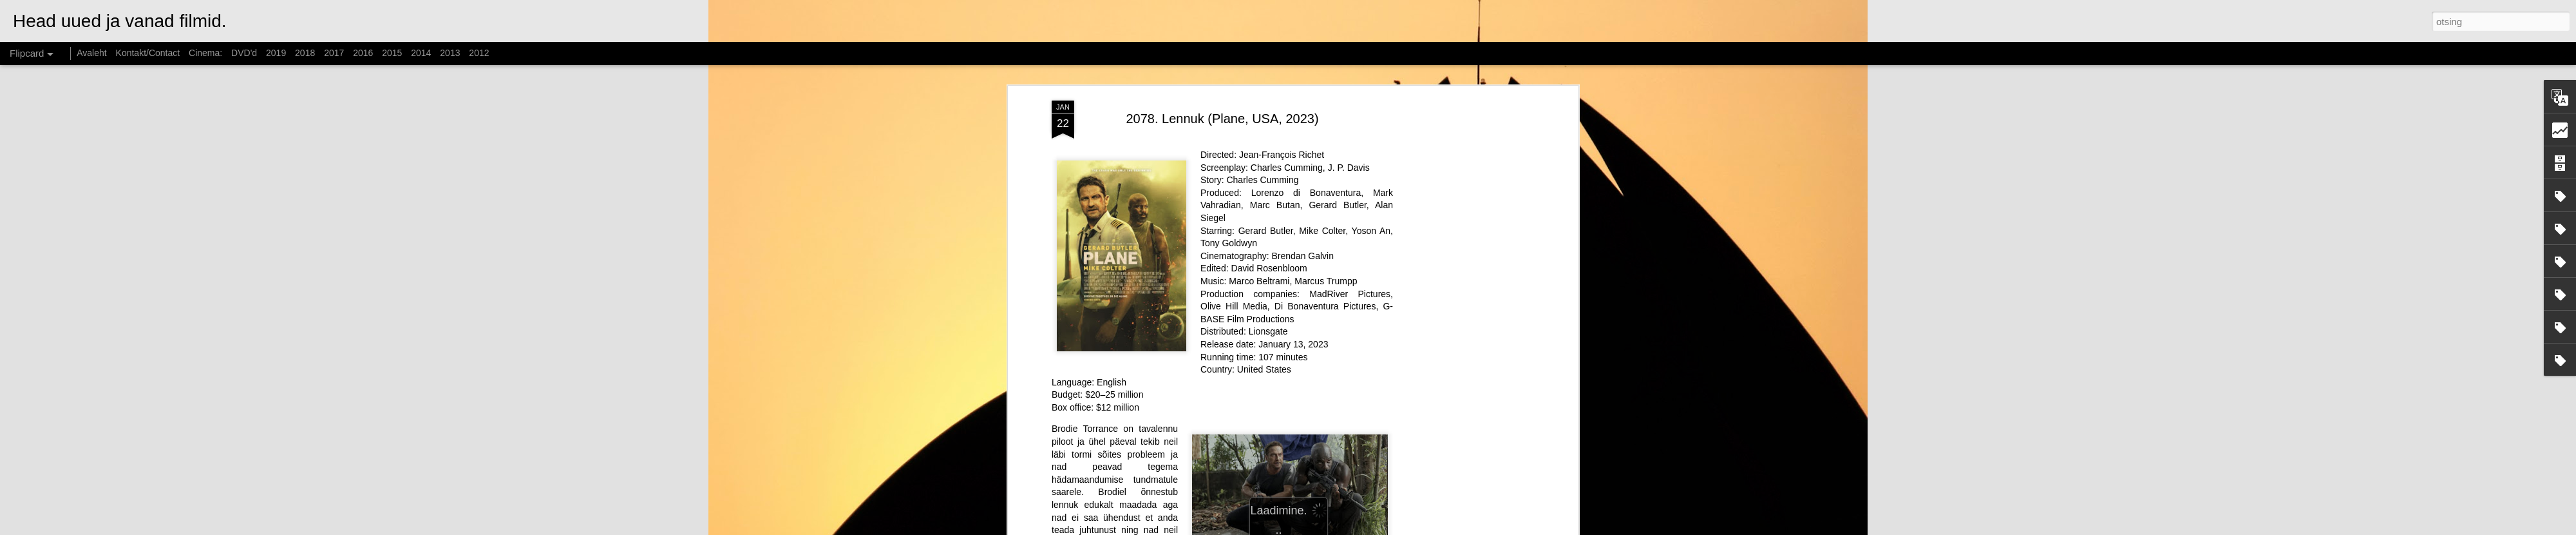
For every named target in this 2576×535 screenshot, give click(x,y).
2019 (276, 53)
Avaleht (91, 53)
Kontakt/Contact (148, 53)
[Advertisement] (1463, 303)
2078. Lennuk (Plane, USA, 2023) (1222, 119)
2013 (450, 53)
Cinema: (205, 53)
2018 (305, 53)
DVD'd (244, 53)
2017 (334, 53)
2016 (363, 53)
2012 (479, 53)
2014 (421, 53)
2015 (392, 53)
